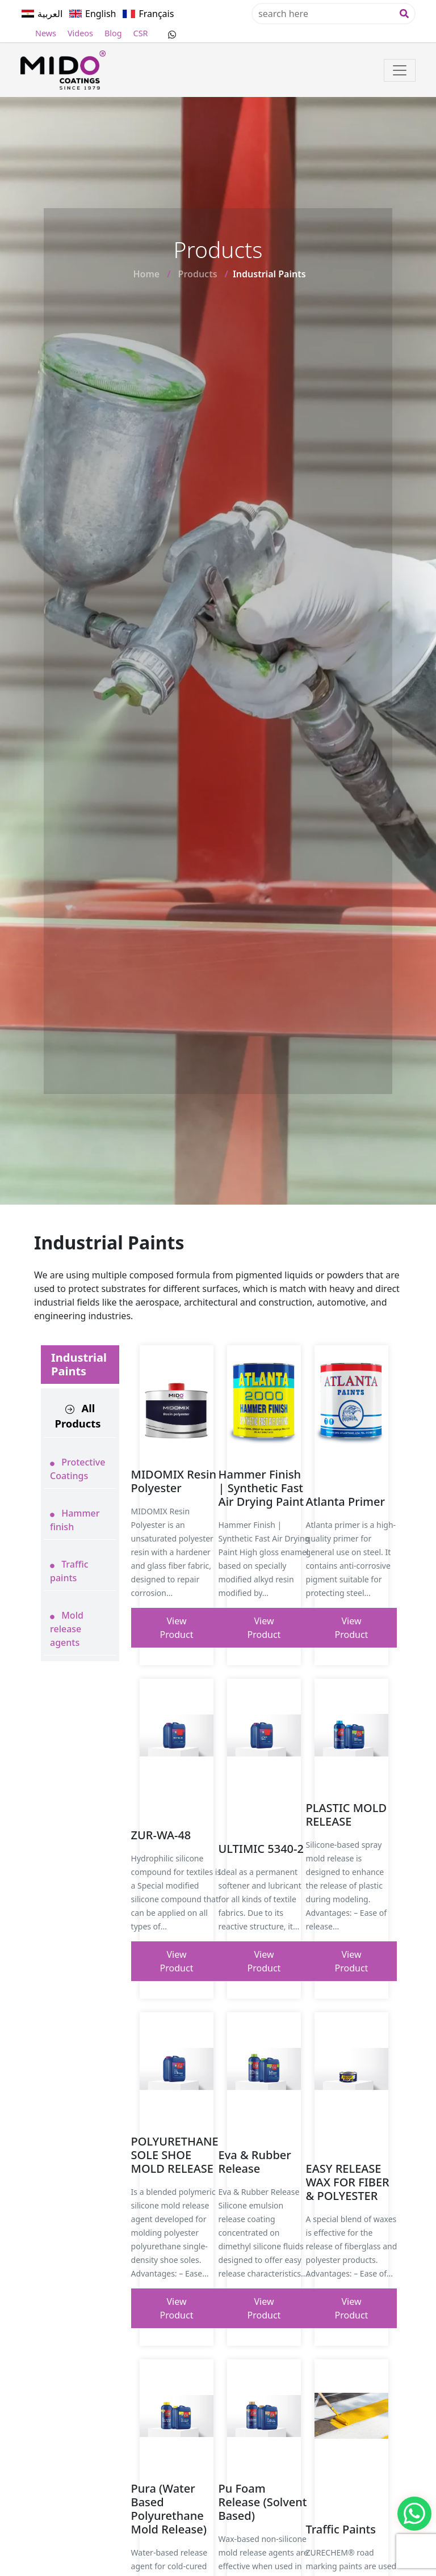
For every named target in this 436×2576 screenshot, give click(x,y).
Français (156, 13)
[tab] (80, 1416)
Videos (80, 33)
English (100, 13)
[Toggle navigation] (400, 70)
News (45, 33)
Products (197, 274)
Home (146, 274)
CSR (140, 33)
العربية (49, 13)
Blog (113, 33)
